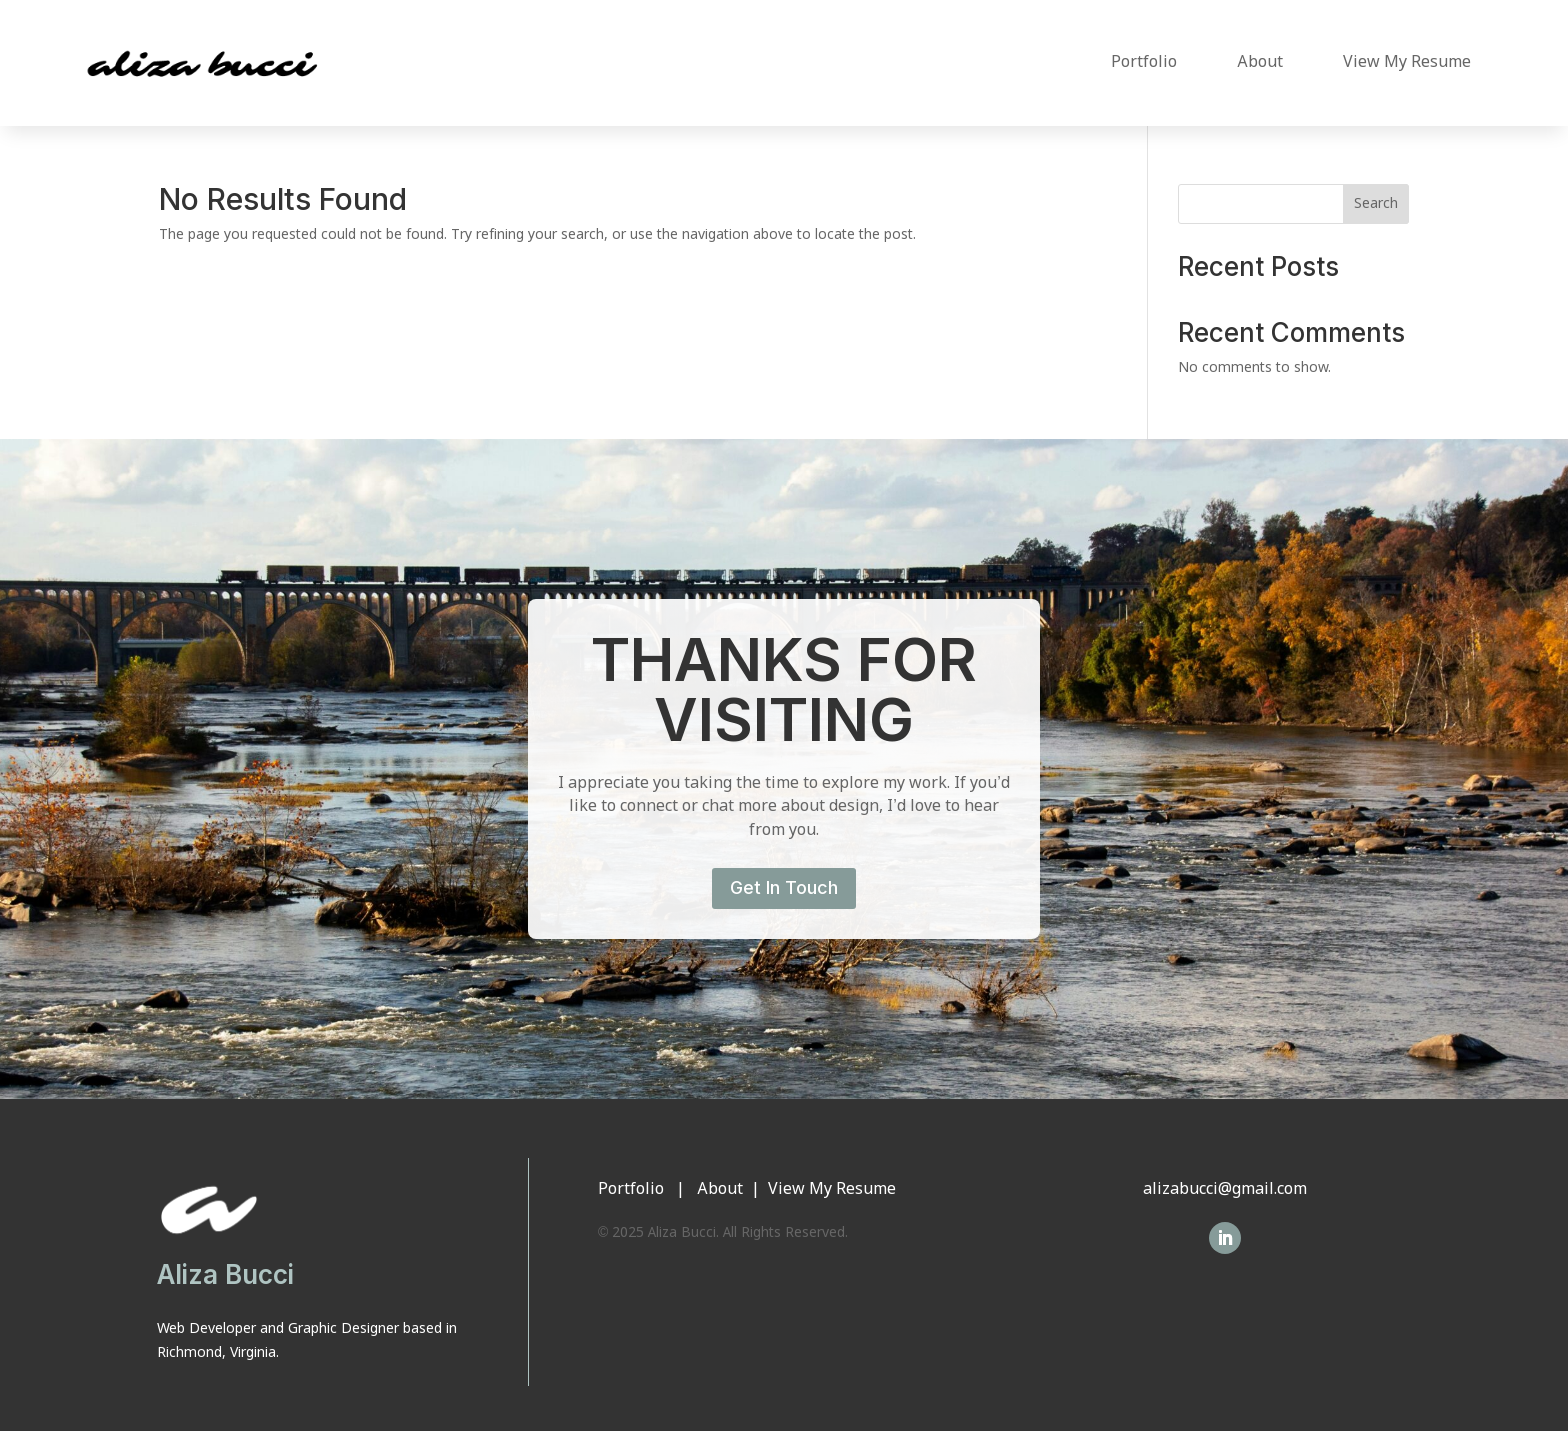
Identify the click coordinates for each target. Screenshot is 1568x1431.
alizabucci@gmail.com (1225, 1189)
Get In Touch (784, 887)
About (1260, 62)
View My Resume (1407, 62)
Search (1376, 204)
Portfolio (1144, 62)
